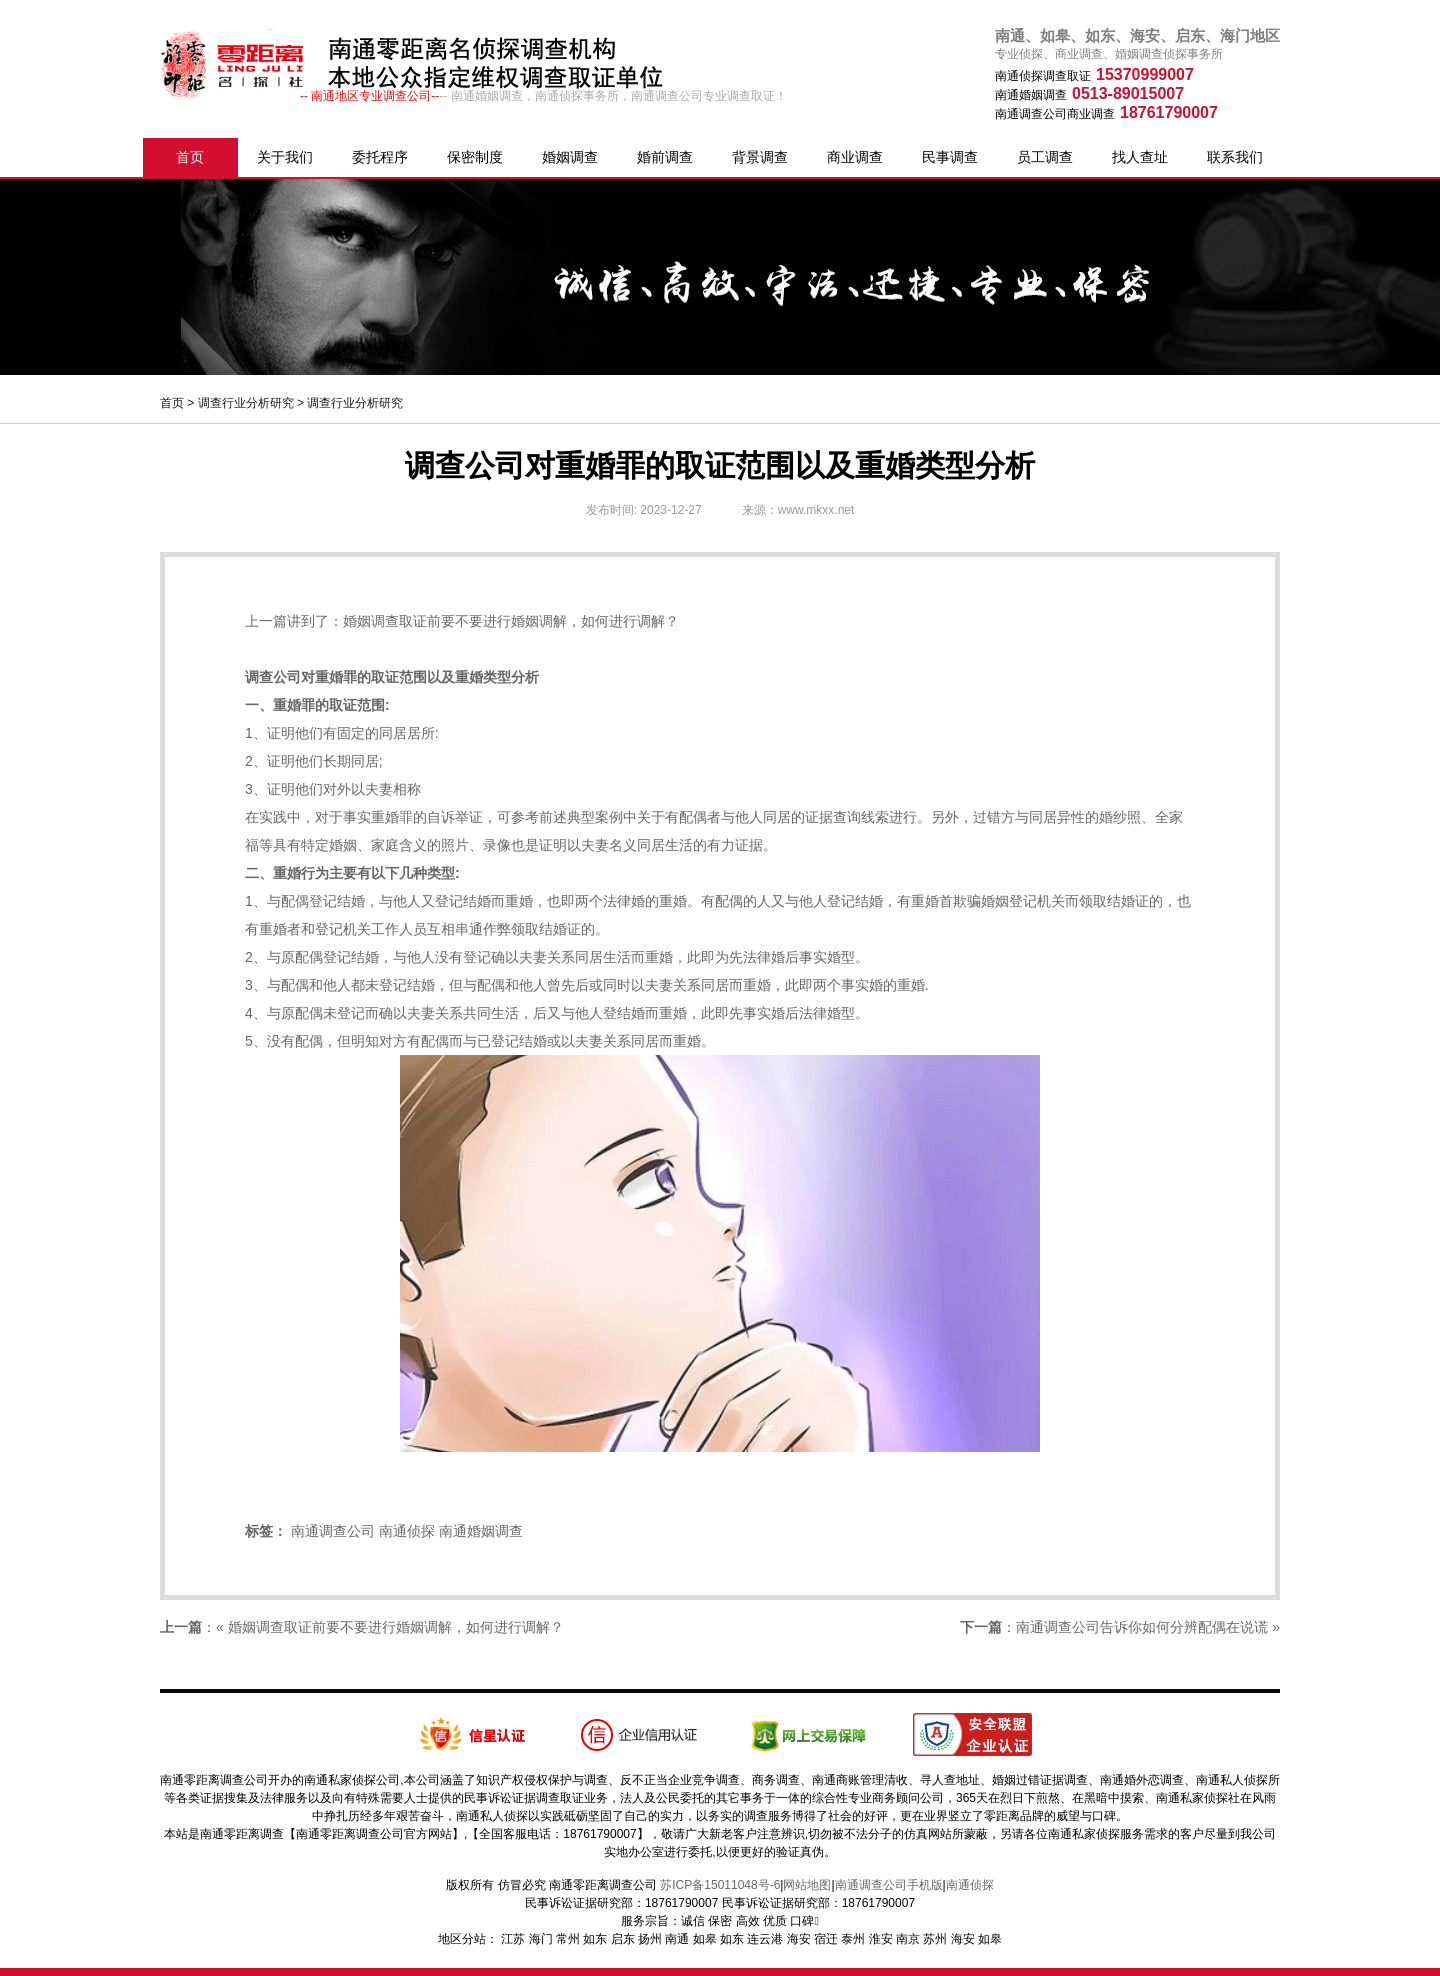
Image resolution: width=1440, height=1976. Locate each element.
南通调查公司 (333, 1531)
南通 (677, 1939)
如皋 (705, 1939)
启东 (623, 1939)
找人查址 (1140, 157)
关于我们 (285, 157)
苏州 (935, 1939)
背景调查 (760, 157)
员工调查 (1045, 157)
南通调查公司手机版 (889, 1885)
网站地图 (807, 1885)
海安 (799, 1939)
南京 (908, 1939)
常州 (568, 1939)
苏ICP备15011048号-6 (720, 1885)
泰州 (853, 1939)
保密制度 (475, 157)
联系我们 (1235, 157)
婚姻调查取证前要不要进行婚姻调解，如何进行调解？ (511, 621)
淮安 (881, 1939)
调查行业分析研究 (246, 403)
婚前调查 (665, 157)
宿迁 (826, 1939)
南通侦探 (407, 1531)
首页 (190, 157)
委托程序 (380, 157)
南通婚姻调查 (481, 1531)
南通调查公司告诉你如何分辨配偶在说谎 (1142, 1627)
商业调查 (855, 157)
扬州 (650, 1939)
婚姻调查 (570, 157)
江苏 (513, 1939)
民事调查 (950, 157)
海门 (541, 1939)
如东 (595, 1939)
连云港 (765, 1939)
